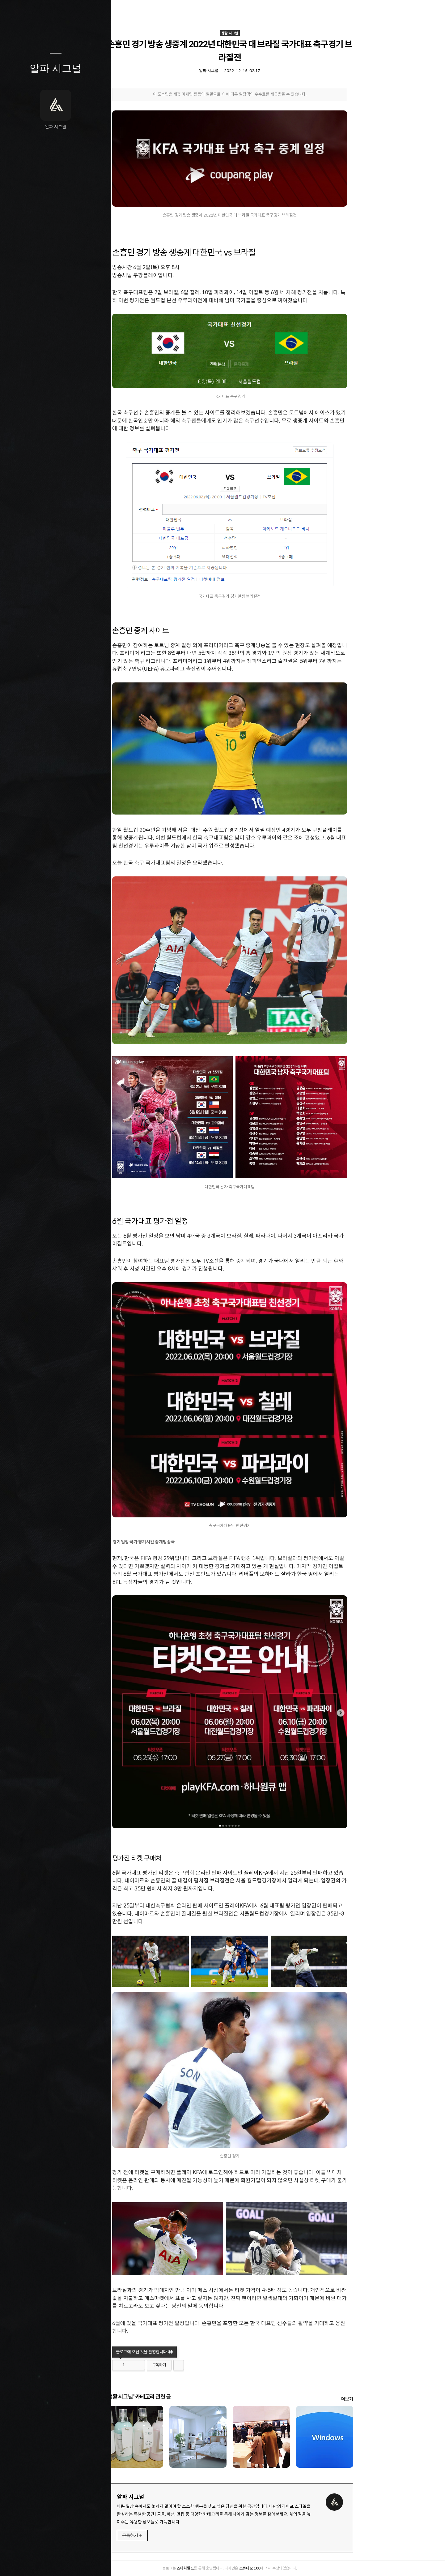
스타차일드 (233, 2568)
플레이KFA (304, 1873)
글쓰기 (19, 2563)
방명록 (43, 2563)
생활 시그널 (278, 33)
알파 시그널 (56, 68)
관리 (92, 2563)
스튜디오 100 (298, 2568)
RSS (68, 2563)
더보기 (396, 2399)
